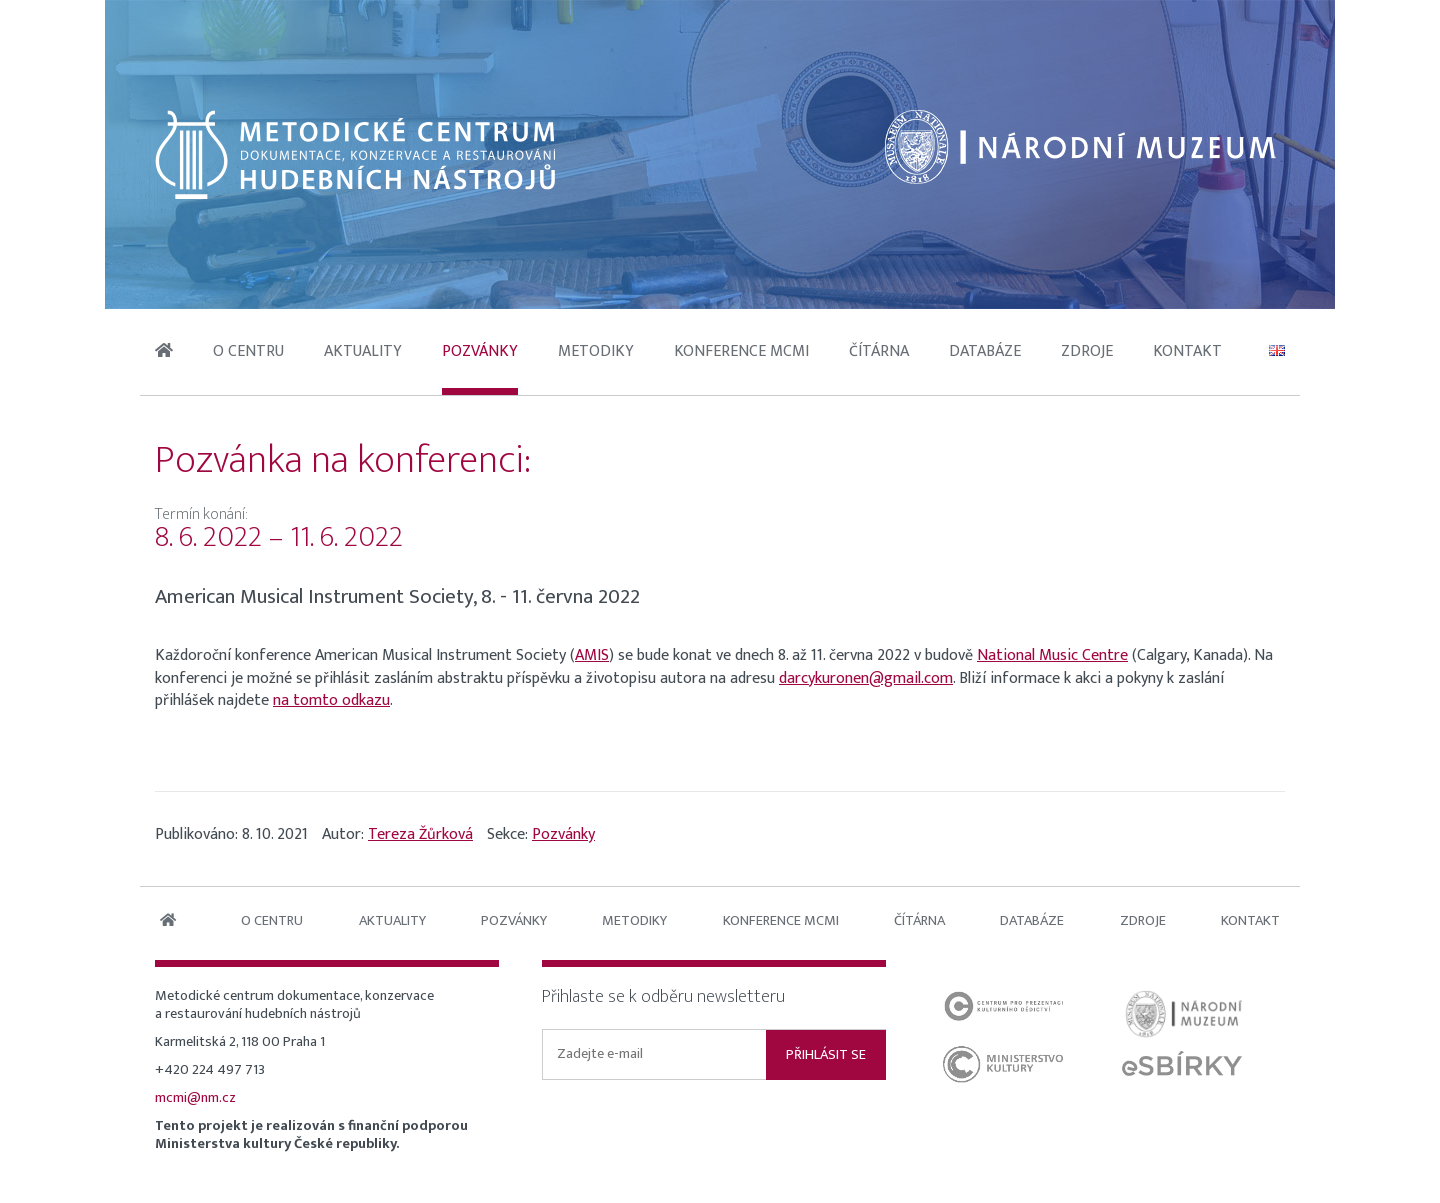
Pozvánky (563, 834)
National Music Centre (1052, 655)
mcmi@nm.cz (195, 1098)
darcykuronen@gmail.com (866, 678)
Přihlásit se (826, 1055)
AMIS (592, 655)
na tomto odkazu (331, 700)
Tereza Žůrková (420, 834)
